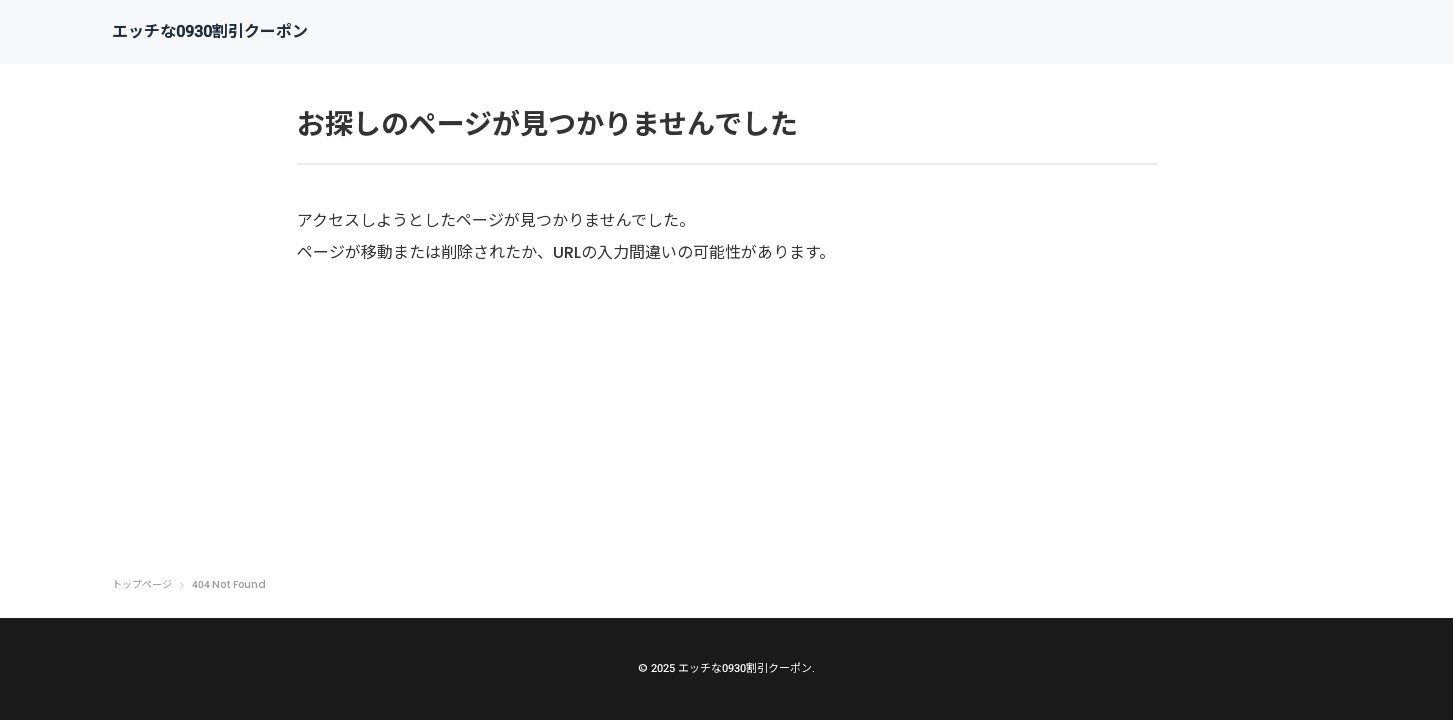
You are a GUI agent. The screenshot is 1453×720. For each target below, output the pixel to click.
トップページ (142, 585)
